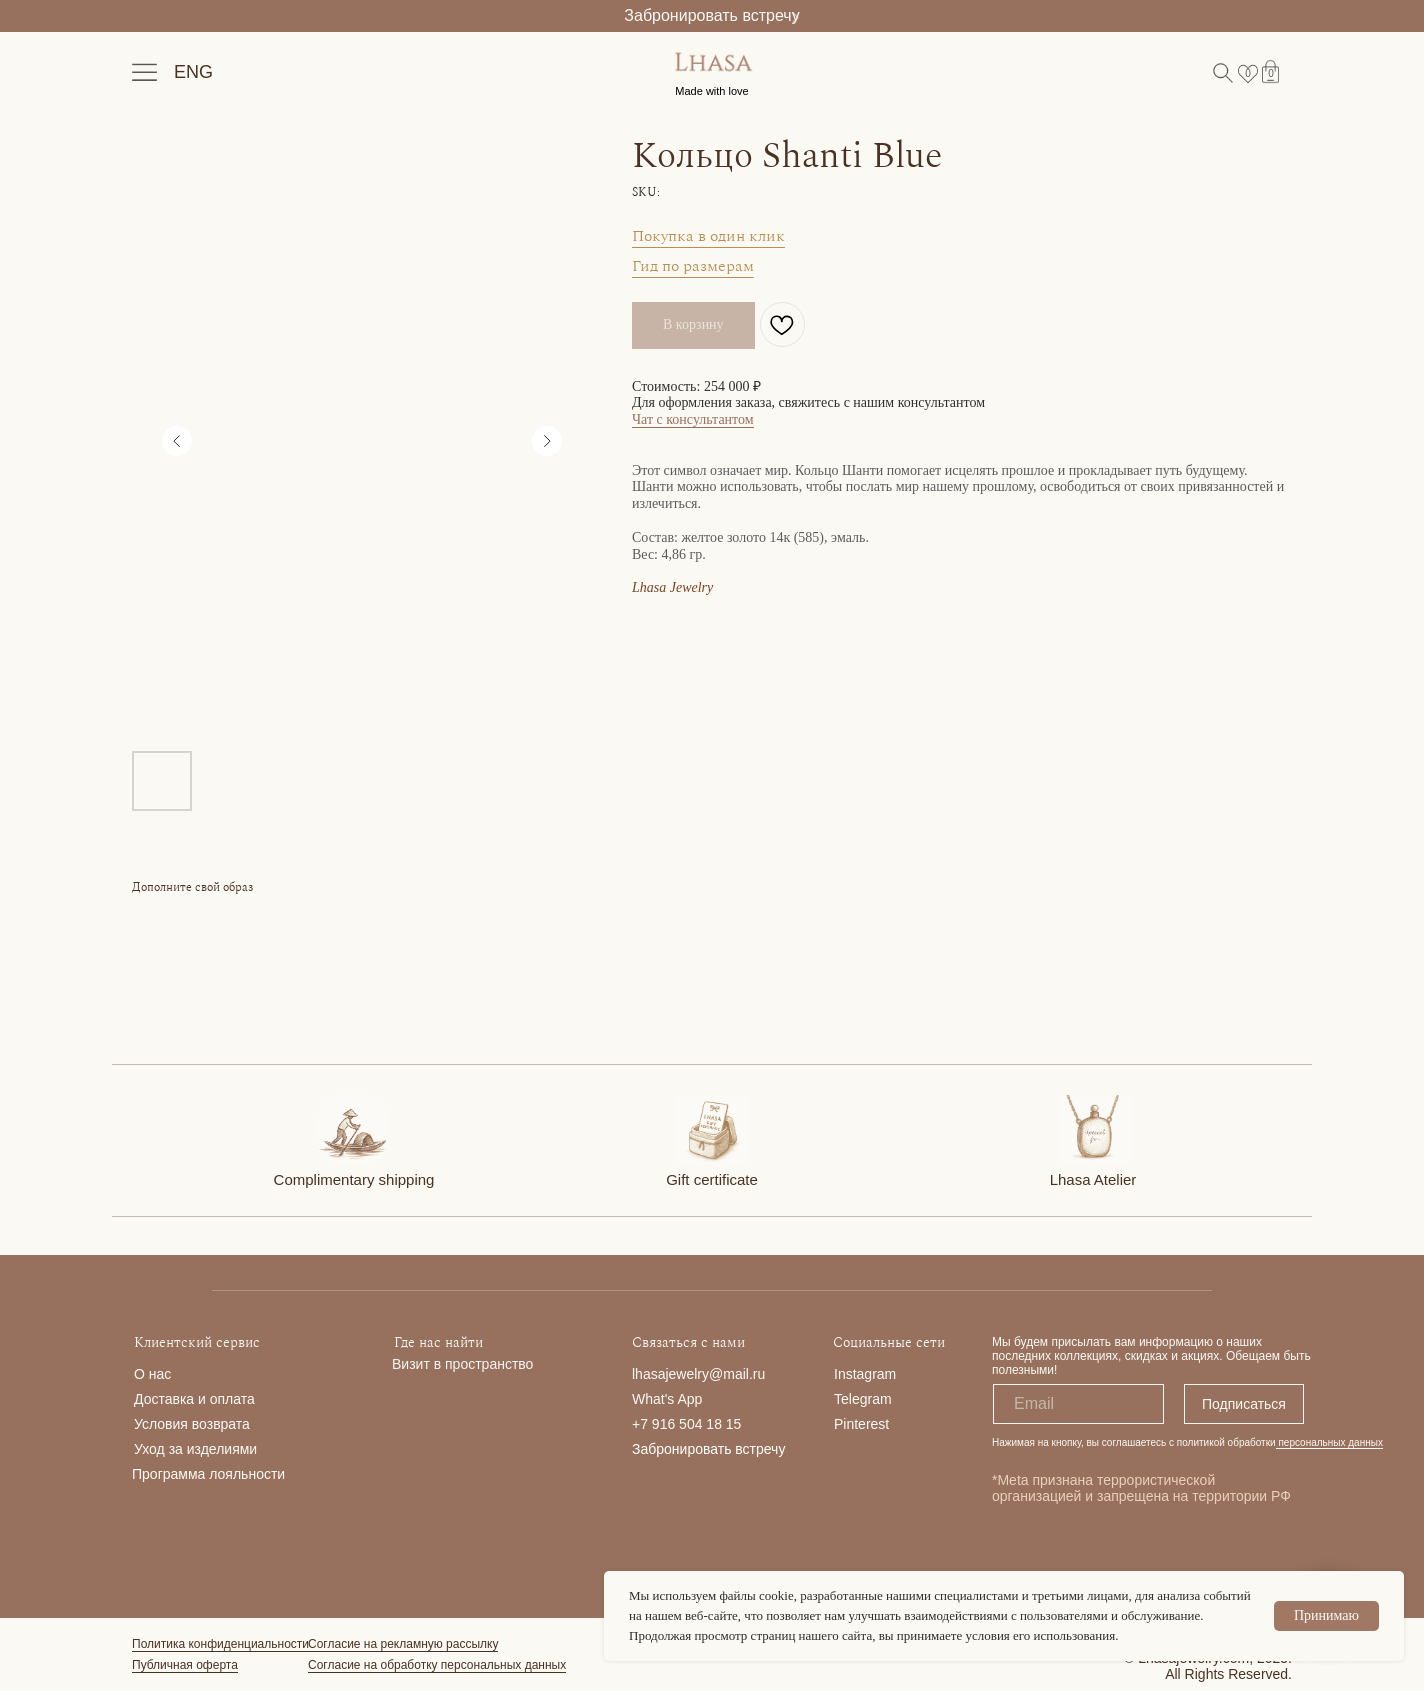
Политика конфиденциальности (220, 1644)
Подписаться (1244, 1404)
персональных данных (1329, 1442)
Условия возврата (192, 1424)
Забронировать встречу (711, 15)
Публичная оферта (185, 1665)
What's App (667, 1399)
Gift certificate (712, 1179)
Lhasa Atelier (1093, 1179)
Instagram (865, 1374)
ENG (193, 72)
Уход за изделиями (195, 1449)
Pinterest (861, 1424)
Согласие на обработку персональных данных (437, 1665)
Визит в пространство (462, 1364)
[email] (1078, 1404)
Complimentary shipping (354, 1179)
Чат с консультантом (693, 419)
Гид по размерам (693, 266)
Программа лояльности (208, 1474)
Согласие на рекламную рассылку (403, 1644)
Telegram (863, 1399)
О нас (152, 1374)
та (248, 1399)
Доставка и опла (187, 1399)
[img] (353, 1129)
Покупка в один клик (708, 236)
